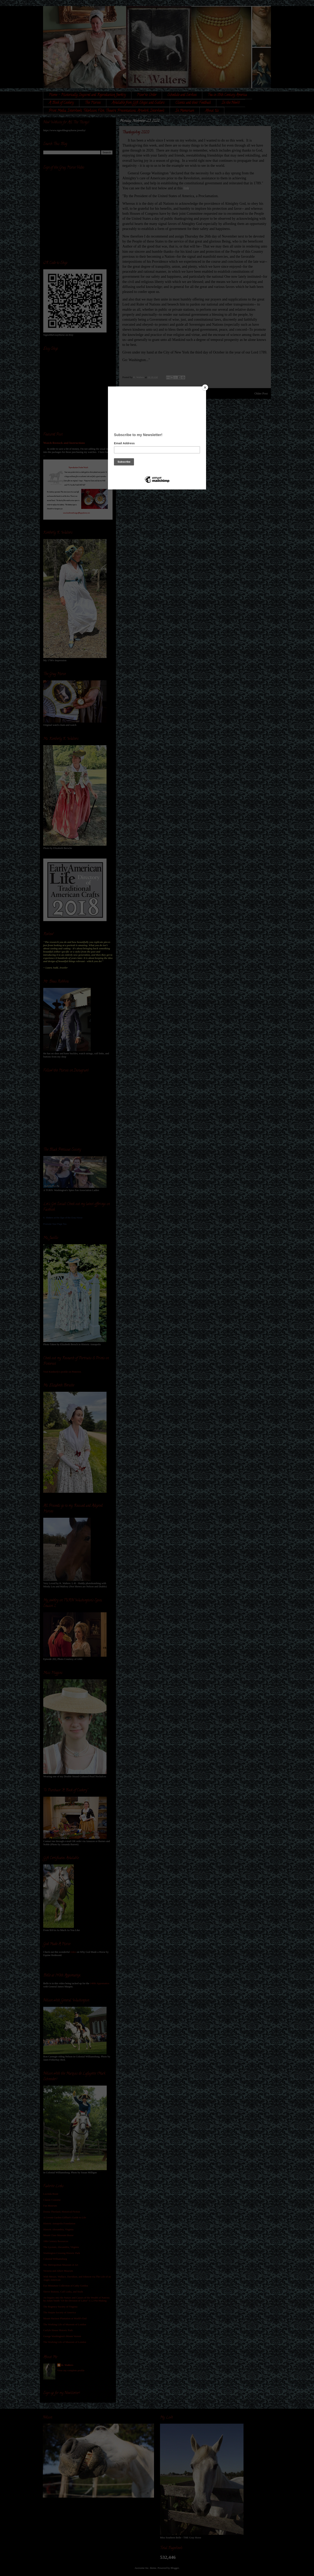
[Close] (205, 387)
